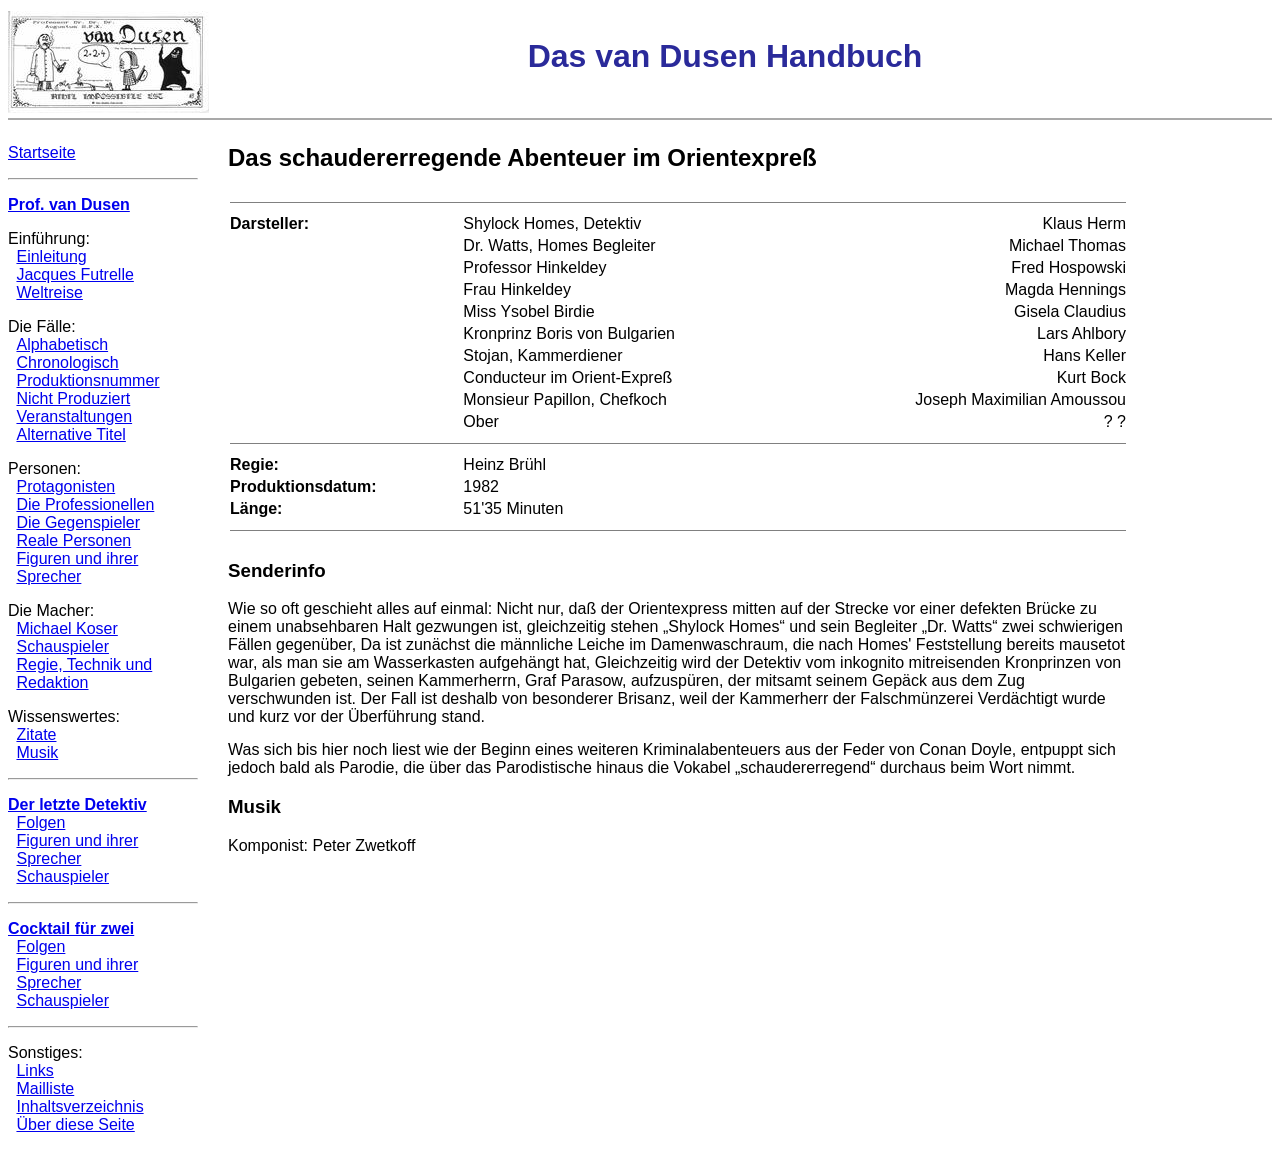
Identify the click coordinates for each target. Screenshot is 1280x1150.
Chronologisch (67, 362)
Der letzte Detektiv (77, 804)
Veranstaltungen (74, 416)
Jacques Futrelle (74, 274)
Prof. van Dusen (69, 204)
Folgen (40, 822)
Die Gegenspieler (78, 522)
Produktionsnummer (87, 380)
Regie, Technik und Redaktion (84, 673)
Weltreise (49, 292)
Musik (37, 752)
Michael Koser (66, 628)
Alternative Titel (70, 434)
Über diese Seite (75, 1124)
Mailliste (45, 1088)
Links (34, 1070)
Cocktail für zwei (71, 928)
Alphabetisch (62, 344)
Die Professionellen (85, 504)
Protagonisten (65, 486)
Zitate (36, 734)
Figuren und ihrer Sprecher (77, 567)
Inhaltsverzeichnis (79, 1106)
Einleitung (51, 256)
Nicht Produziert (73, 398)
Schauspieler (62, 646)
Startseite (42, 152)
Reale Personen (73, 540)
